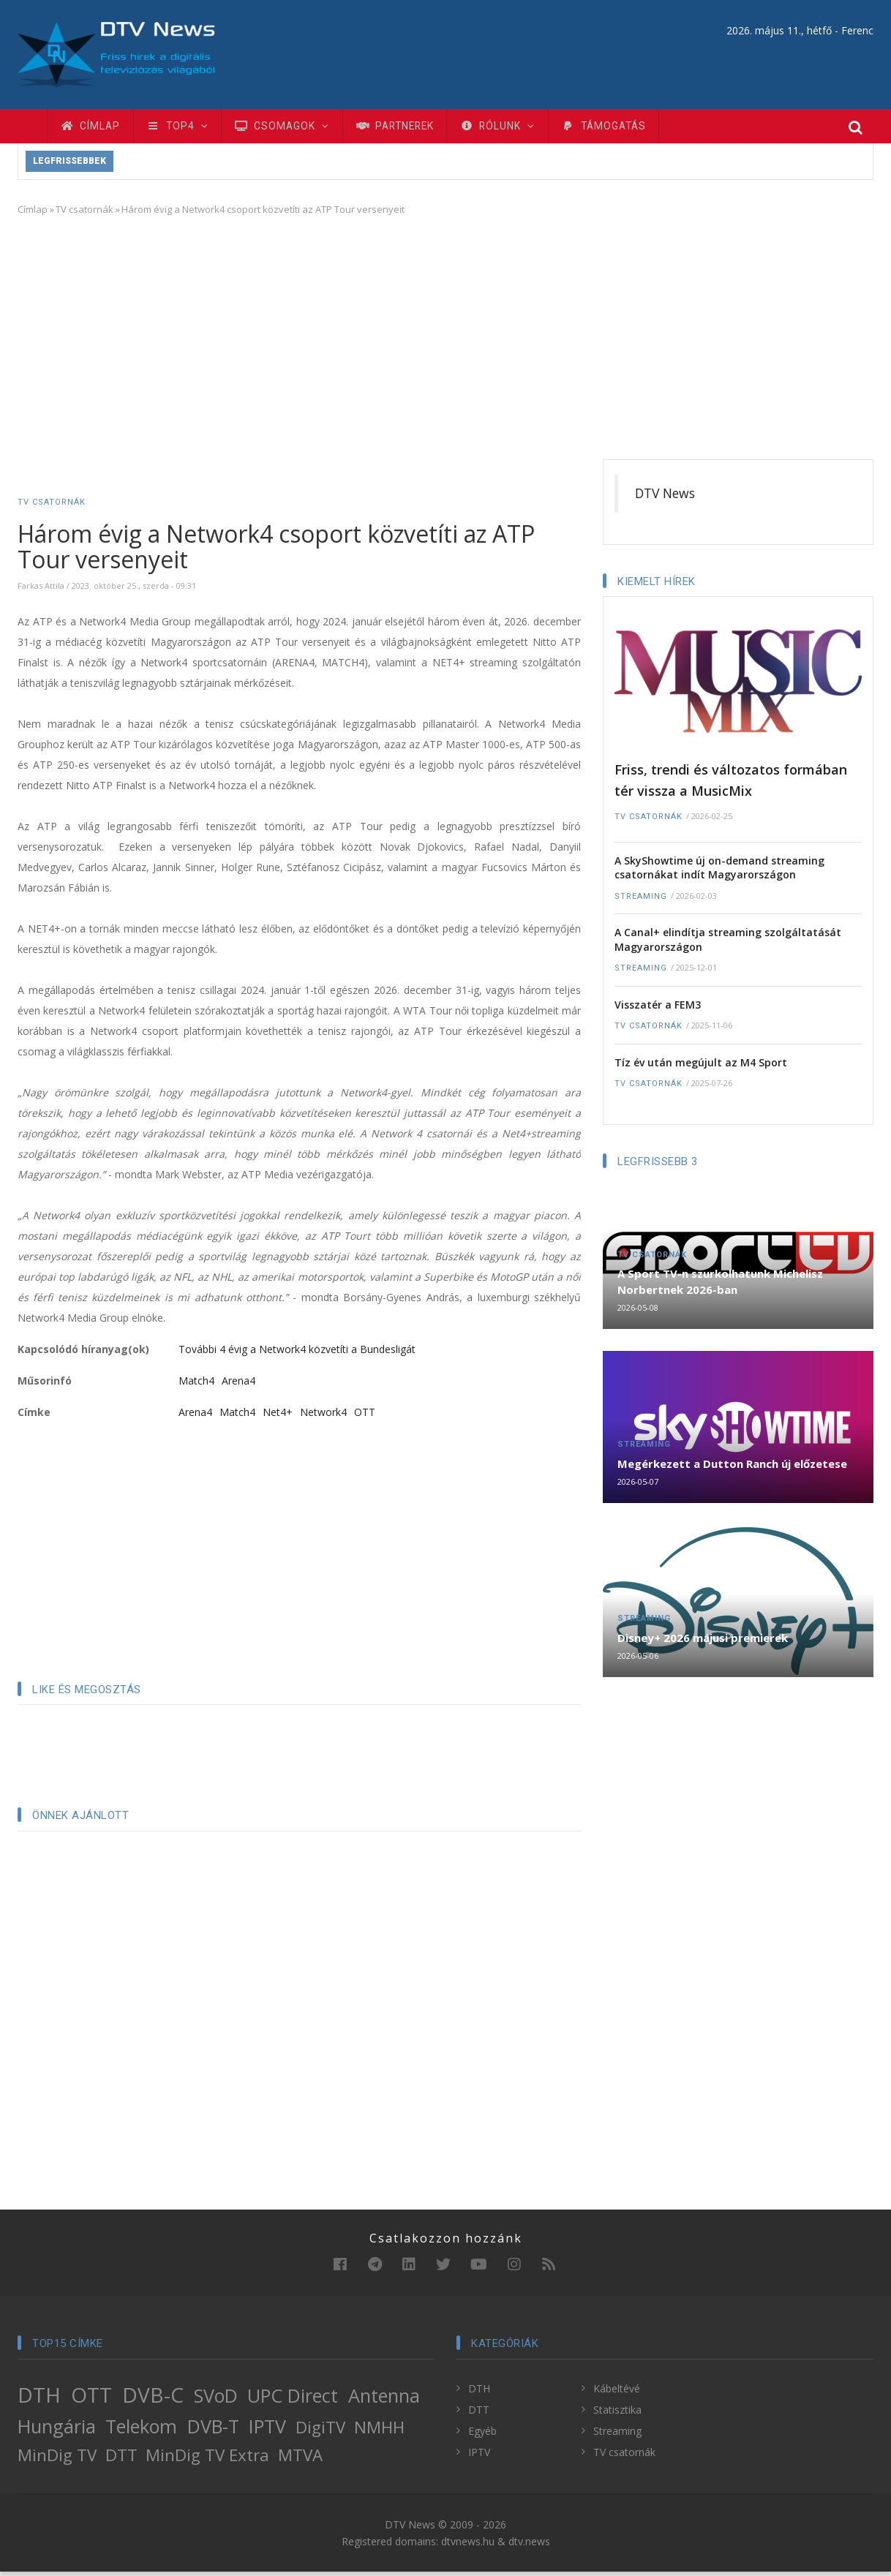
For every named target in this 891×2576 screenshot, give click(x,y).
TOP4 (184, 128)
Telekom (141, 2430)
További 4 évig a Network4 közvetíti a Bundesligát (297, 1353)
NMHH (379, 2431)
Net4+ (278, 1416)
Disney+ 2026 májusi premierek (702, 1642)
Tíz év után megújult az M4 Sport (700, 1067)
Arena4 (238, 1385)
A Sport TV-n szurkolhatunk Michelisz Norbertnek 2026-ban (720, 1285)
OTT (364, 1416)
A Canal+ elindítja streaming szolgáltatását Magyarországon (727, 944)
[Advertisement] (445, 339)
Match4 (196, 1385)
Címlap (92, 128)
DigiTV (320, 2431)
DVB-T (213, 2430)
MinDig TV (57, 2459)
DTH (39, 2399)
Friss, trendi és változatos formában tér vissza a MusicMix (730, 784)
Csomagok (294, 128)
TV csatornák (84, 213)
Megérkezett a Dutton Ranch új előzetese (732, 1468)
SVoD (216, 2399)
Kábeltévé (616, 2393)
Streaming (640, 900)
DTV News (665, 497)
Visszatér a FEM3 (657, 1009)
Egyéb (482, 2435)
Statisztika (617, 2414)
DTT (121, 2459)
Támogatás (634, 128)
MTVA (300, 2459)
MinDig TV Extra (207, 2459)
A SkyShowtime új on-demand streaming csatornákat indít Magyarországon (719, 872)
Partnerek (413, 128)
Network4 (323, 1416)
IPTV (267, 2430)
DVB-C (153, 2399)
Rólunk (522, 128)
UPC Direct (292, 2399)
